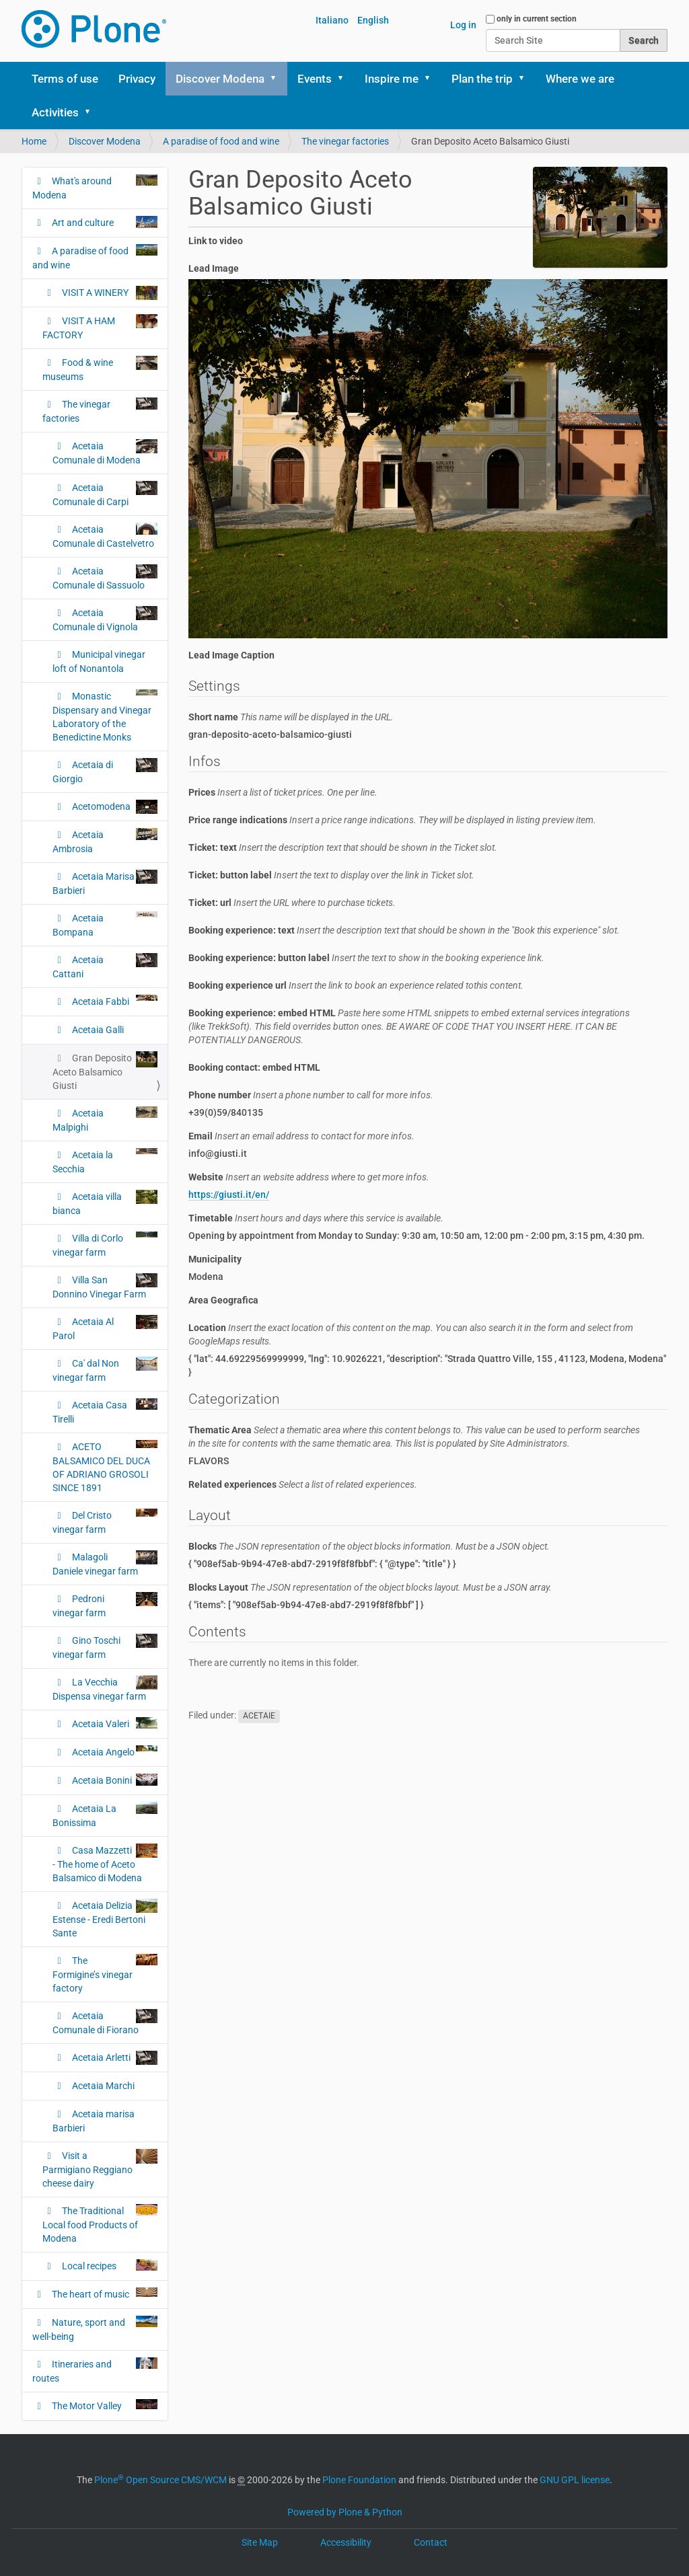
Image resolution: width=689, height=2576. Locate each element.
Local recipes (108, 2265)
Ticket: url (292, 902)
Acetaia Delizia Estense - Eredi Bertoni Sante (104, 1918)
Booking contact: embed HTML (254, 1067)
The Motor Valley (103, 2405)
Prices (282, 792)
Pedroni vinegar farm (104, 1605)
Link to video (215, 240)
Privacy (136, 78)
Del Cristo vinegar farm (104, 1522)
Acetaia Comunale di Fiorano (104, 2022)
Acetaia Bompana (104, 924)
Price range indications (392, 820)
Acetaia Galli (97, 1029)
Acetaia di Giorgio (104, 771)
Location (410, 1334)
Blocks (369, 1546)
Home (34, 141)
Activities (55, 112)
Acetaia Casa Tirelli (104, 1411)
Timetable (315, 1218)
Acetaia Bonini (113, 1780)
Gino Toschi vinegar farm (104, 1647)
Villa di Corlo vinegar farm (104, 1245)
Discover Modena (220, 78)
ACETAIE (259, 1715)
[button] (277, 79)
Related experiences (302, 1484)
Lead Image (213, 268)
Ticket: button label (331, 875)
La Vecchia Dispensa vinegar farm (104, 1688)
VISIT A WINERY (108, 293)
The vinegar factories (345, 141)
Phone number (310, 1095)
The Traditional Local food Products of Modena (99, 2224)
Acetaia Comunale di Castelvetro (104, 536)
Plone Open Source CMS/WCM (160, 2479)
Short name (291, 717)
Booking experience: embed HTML (409, 1026)
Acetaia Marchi (102, 2085)
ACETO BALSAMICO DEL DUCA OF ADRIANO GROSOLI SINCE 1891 (104, 1466)
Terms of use (65, 78)
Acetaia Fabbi (113, 1001)
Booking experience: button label (366, 957)
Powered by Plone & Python (344, 2512)
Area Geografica (223, 1300)
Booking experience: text (404, 930)
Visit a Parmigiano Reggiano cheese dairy (99, 2169)
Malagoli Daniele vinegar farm (104, 1563)
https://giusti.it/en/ (228, 1194)
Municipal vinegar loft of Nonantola (98, 661)
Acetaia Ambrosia (104, 841)
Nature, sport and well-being (94, 2329)
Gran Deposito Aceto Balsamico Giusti (104, 1071)
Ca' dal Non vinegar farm (104, 1370)
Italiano (332, 20)
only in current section (537, 19)
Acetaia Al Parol (104, 1328)
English (373, 20)
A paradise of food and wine (221, 141)
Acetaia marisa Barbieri (93, 2121)
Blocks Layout (370, 1587)
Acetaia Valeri (113, 1723)
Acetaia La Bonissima (104, 1815)
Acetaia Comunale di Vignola (104, 619)
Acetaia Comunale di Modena (104, 452)
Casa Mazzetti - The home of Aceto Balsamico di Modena (104, 1863)
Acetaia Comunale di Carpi (104, 494)
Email (301, 1136)
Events (314, 78)
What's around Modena (94, 187)
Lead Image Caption (231, 655)
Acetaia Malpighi (104, 1119)
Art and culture (103, 222)
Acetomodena (113, 807)
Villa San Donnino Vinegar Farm (104, 1286)
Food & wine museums (99, 369)
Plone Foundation (359, 2479)
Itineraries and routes (94, 2370)
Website (308, 1177)
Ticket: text (342, 847)
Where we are (580, 78)
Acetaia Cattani (104, 966)
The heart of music (103, 2293)
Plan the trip (482, 78)
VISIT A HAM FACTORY (99, 327)
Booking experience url (355, 985)
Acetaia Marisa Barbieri (104, 883)
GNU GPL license (575, 2479)
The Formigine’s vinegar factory (104, 1974)
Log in (463, 25)
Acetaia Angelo (113, 1751)
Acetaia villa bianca (104, 1203)
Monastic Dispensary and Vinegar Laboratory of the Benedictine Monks (104, 716)
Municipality (215, 1259)
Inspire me (392, 78)
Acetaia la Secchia (104, 1161)
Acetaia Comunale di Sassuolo (104, 577)
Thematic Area (414, 1437)
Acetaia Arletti (113, 2058)
